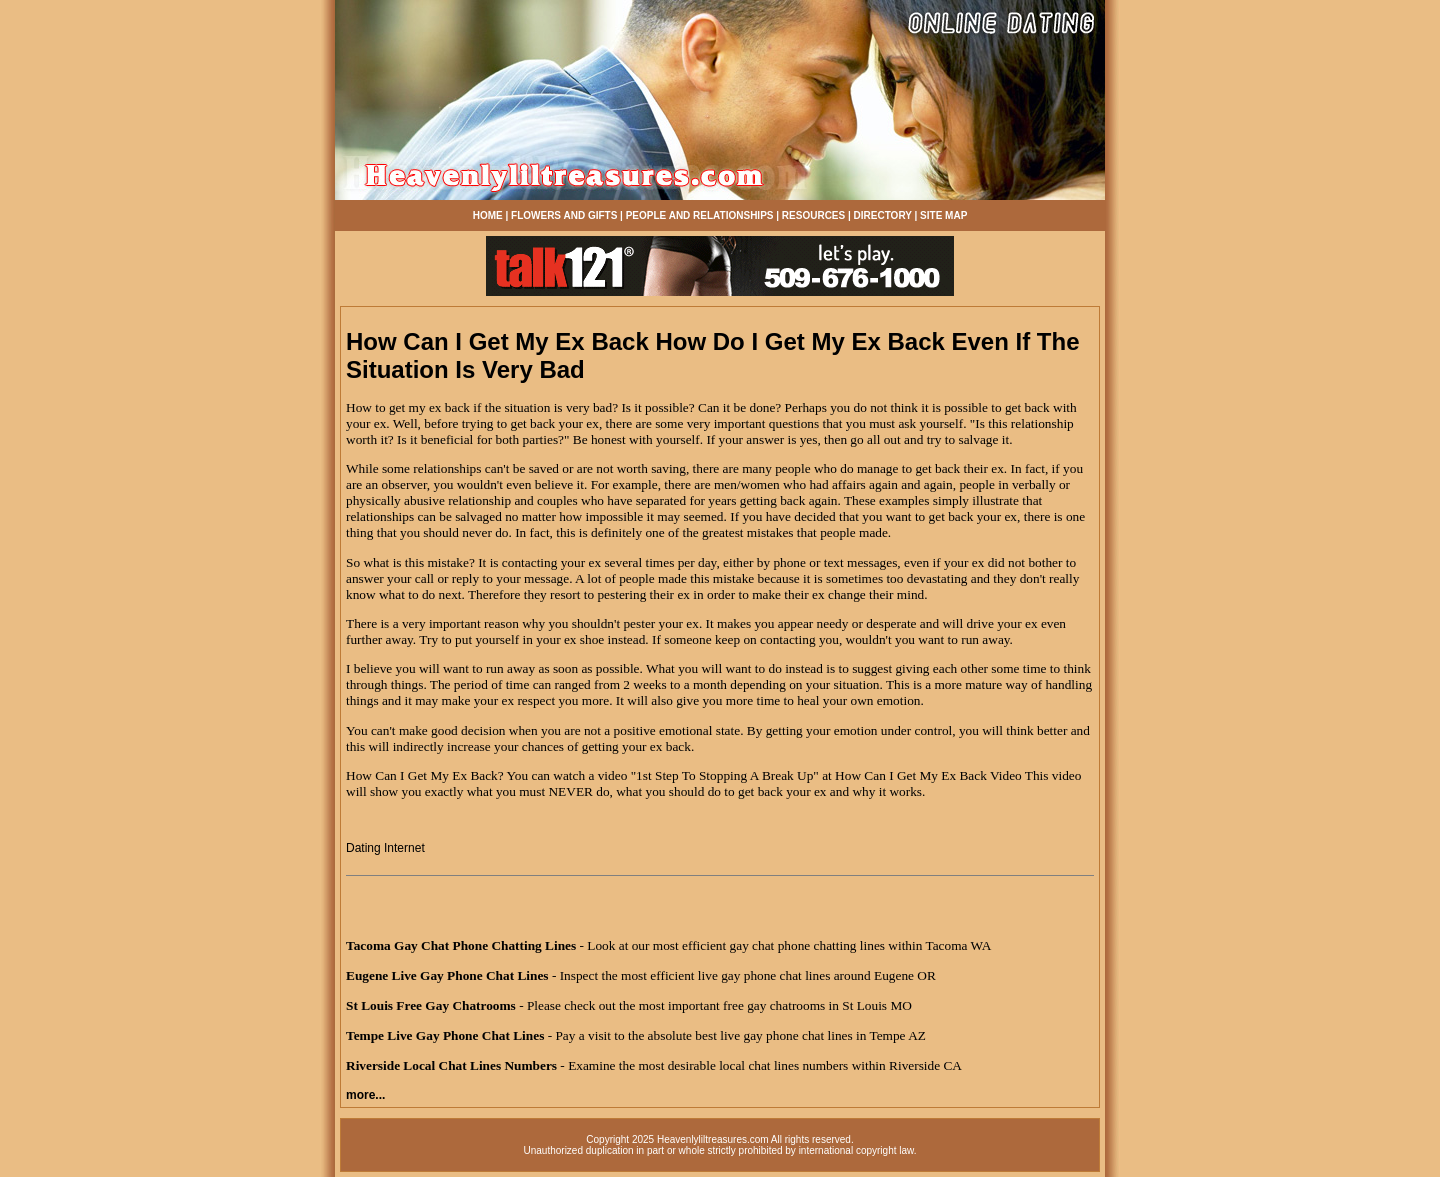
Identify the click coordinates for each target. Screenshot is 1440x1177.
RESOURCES (813, 215)
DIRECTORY (883, 215)
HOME (488, 215)
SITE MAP (943, 215)
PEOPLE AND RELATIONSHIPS (700, 215)
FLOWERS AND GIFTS (564, 215)
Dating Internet (385, 848)
